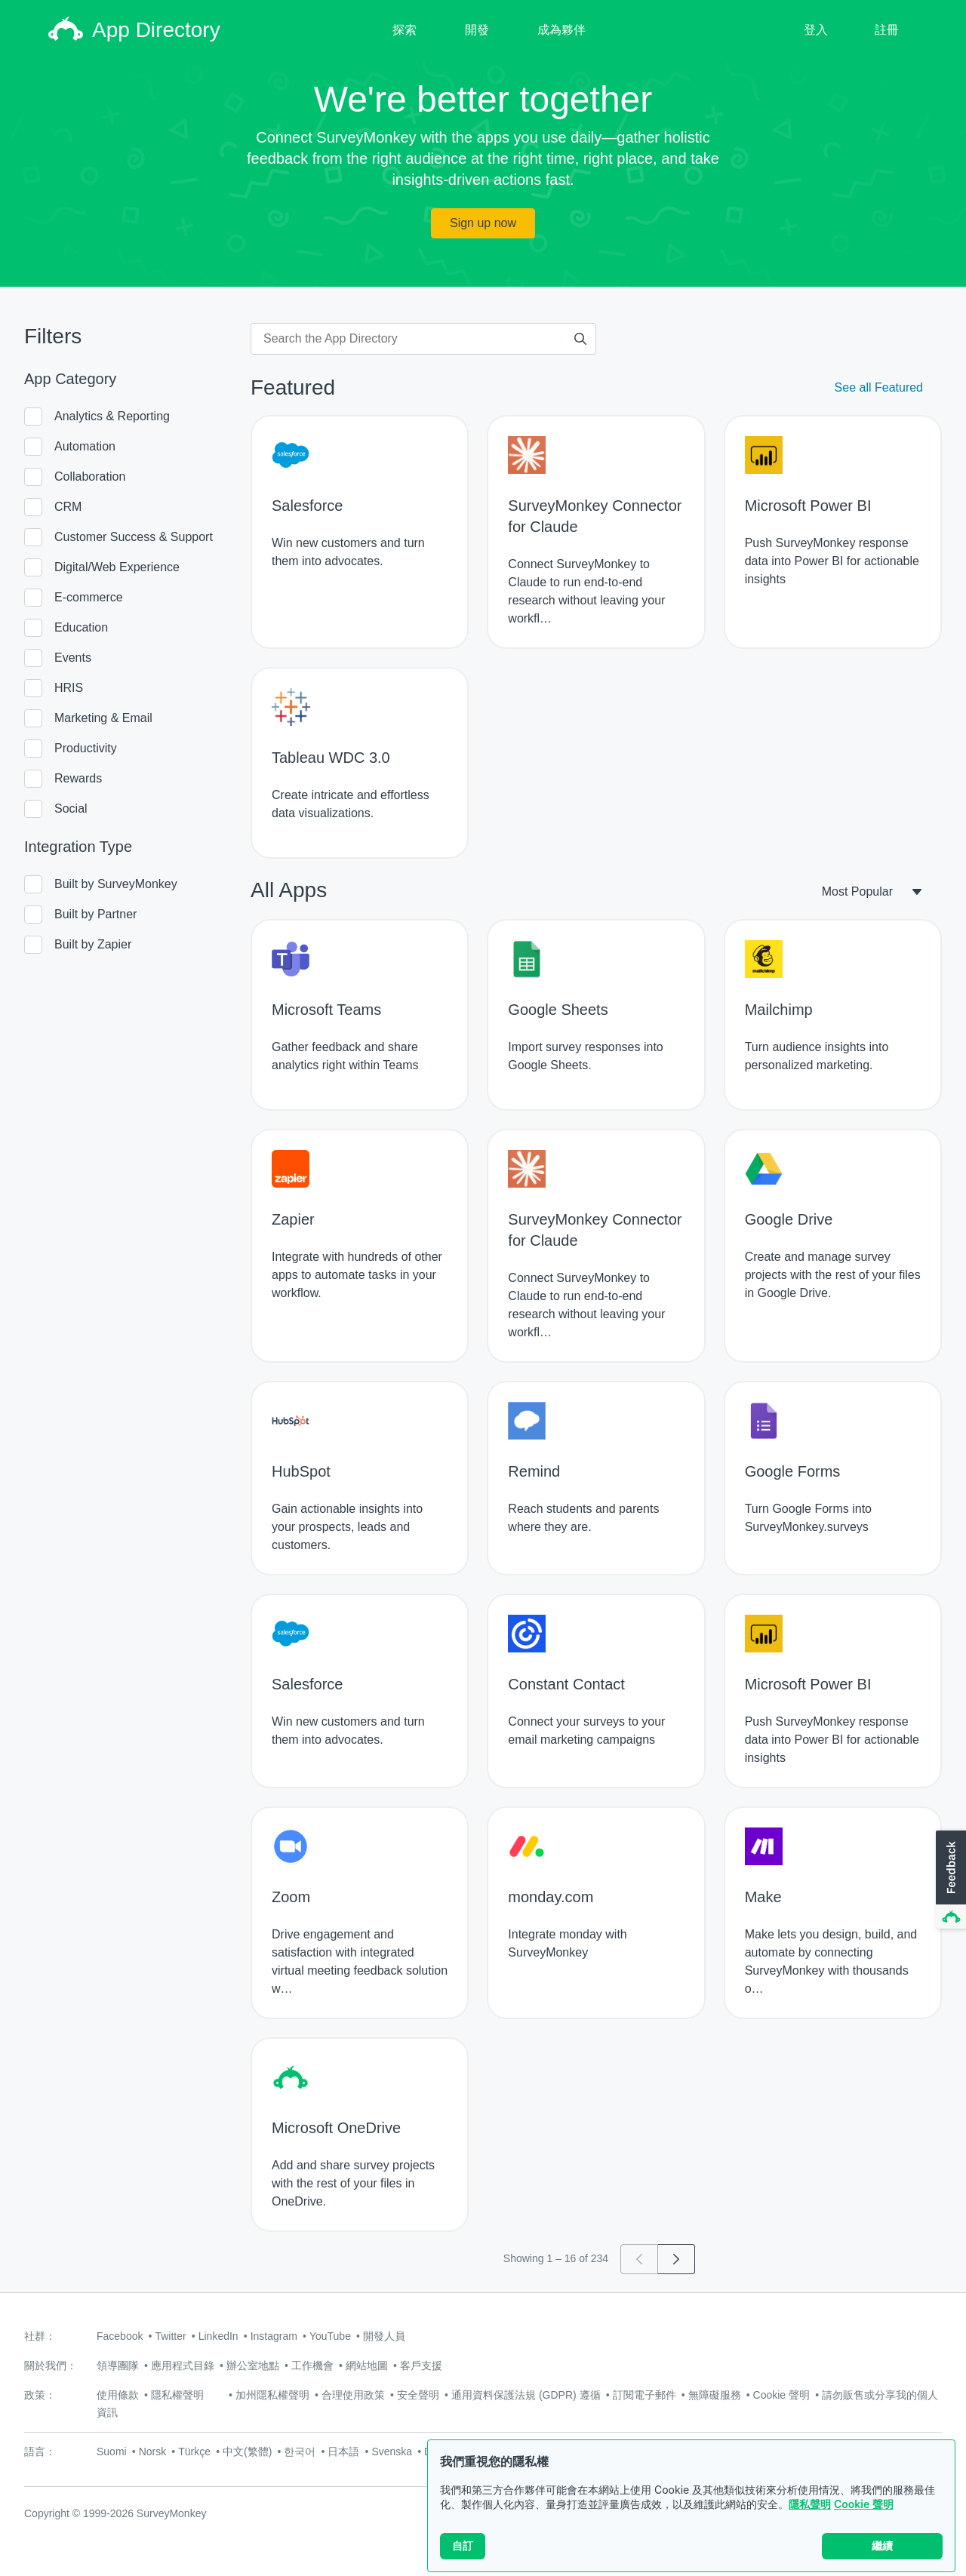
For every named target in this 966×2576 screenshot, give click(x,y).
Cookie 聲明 (864, 2504)
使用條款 (118, 2395)
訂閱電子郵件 (644, 2395)
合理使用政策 (353, 2395)
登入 (816, 29)
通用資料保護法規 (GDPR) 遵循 (526, 2395)
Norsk (153, 2451)
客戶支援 (421, 2365)
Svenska (391, 2451)
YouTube (330, 2336)
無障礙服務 (714, 2395)
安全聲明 (418, 2395)
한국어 (299, 2451)
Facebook (120, 2336)
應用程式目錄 (182, 2365)
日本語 (343, 2451)
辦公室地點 (252, 2365)
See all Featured (879, 387)
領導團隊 (118, 2365)
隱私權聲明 (177, 2395)
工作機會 (312, 2365)
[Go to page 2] (676, 2259)
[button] (949, 1880)
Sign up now (483, 223)
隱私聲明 (810, 2504)
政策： (40, 2395)
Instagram (274, 2336)
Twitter (170, 2336)
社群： (40, 2336)
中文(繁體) (247, 2451)
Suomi (112, 2451)
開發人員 (384, 2336)
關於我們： (50, 2365)
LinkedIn (218, 2336)
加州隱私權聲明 (272, 2395)
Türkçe (194, 2451)
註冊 (887, 29)
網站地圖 (367, 2365)
